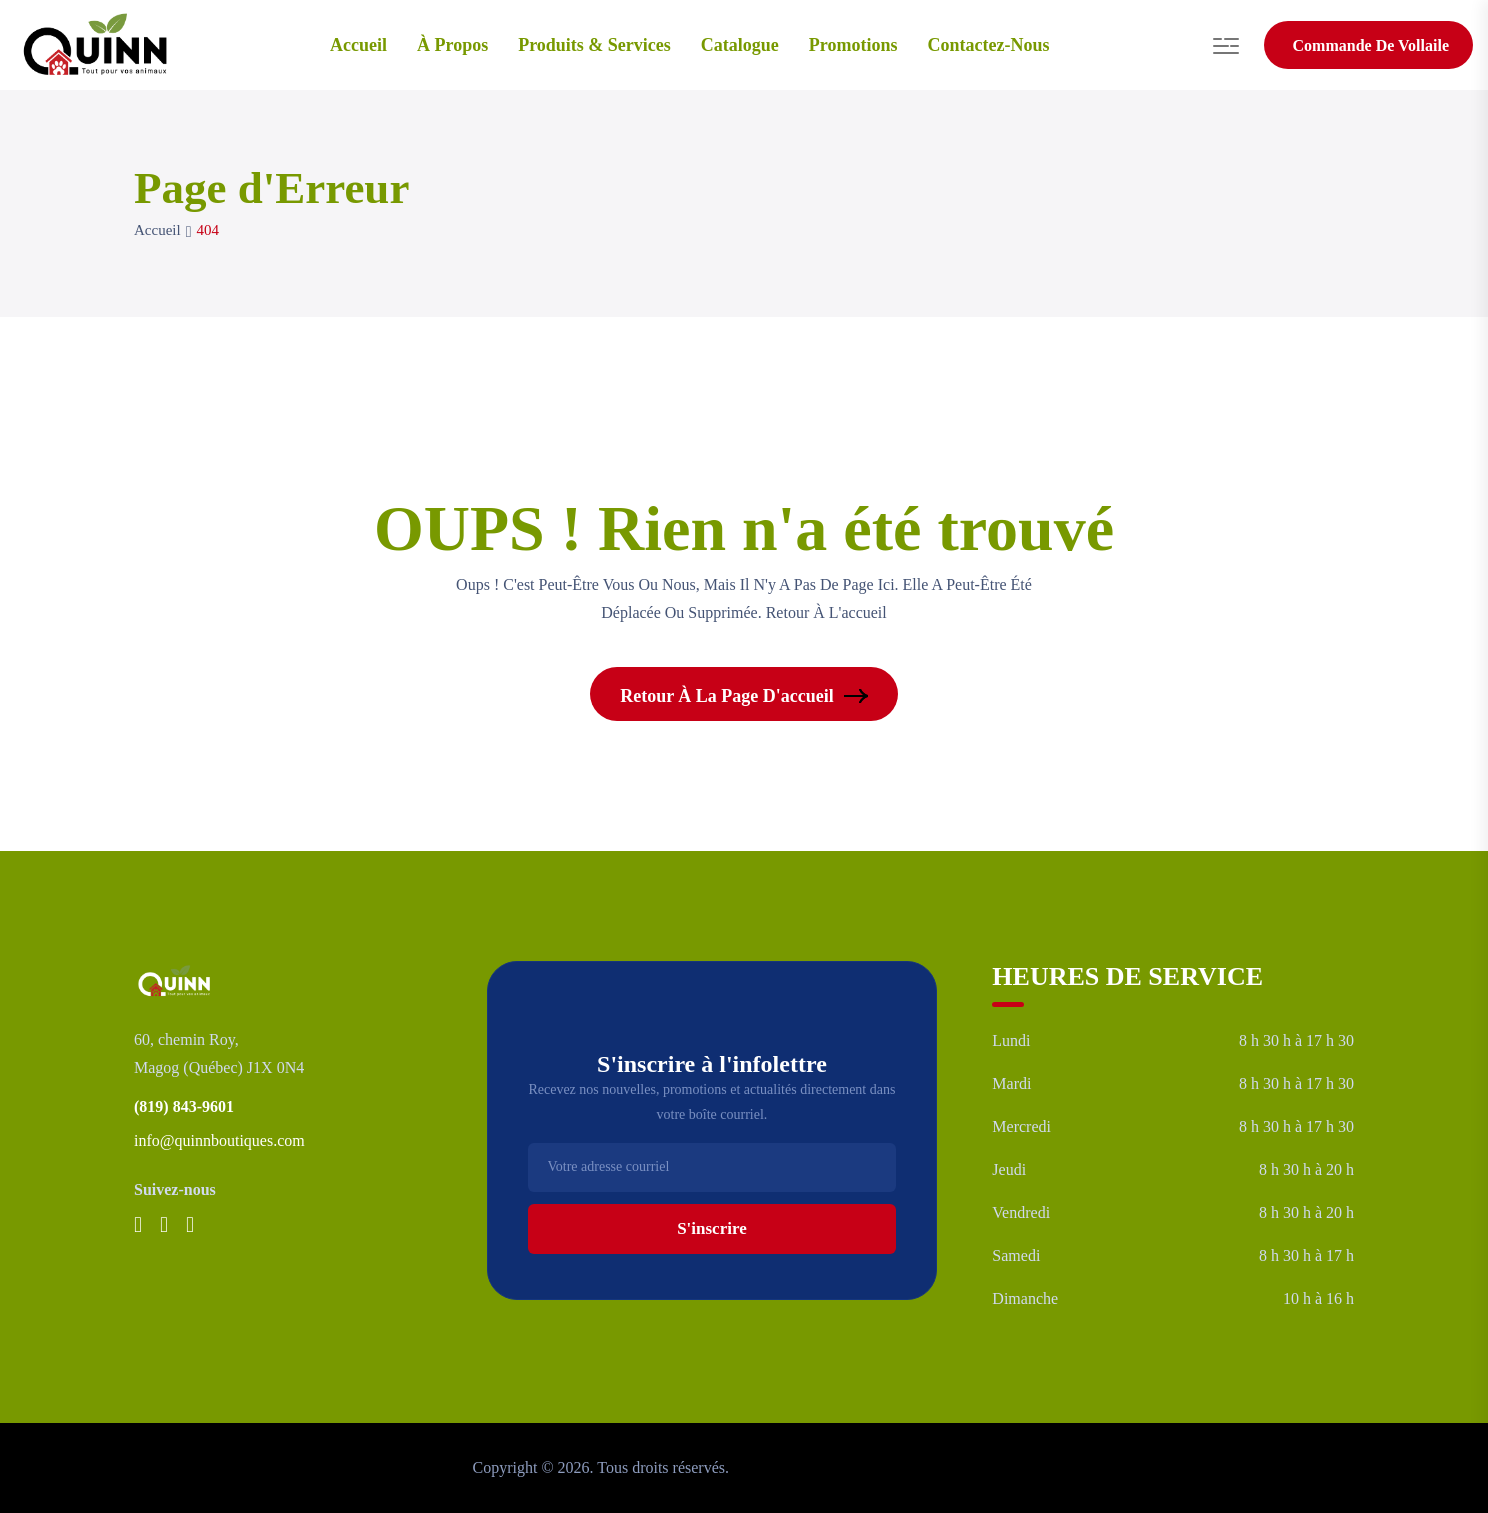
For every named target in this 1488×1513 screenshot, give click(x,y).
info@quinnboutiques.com (219, 1140)
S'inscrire (712, 1228)
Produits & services (594, 45)
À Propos (452, 45)
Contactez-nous (989, 45)
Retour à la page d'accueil (744, 696)
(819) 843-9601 (184, 1106)
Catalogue (740, 45)
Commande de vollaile (1371, 45)
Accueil (358, 45)
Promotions (853, 45)
